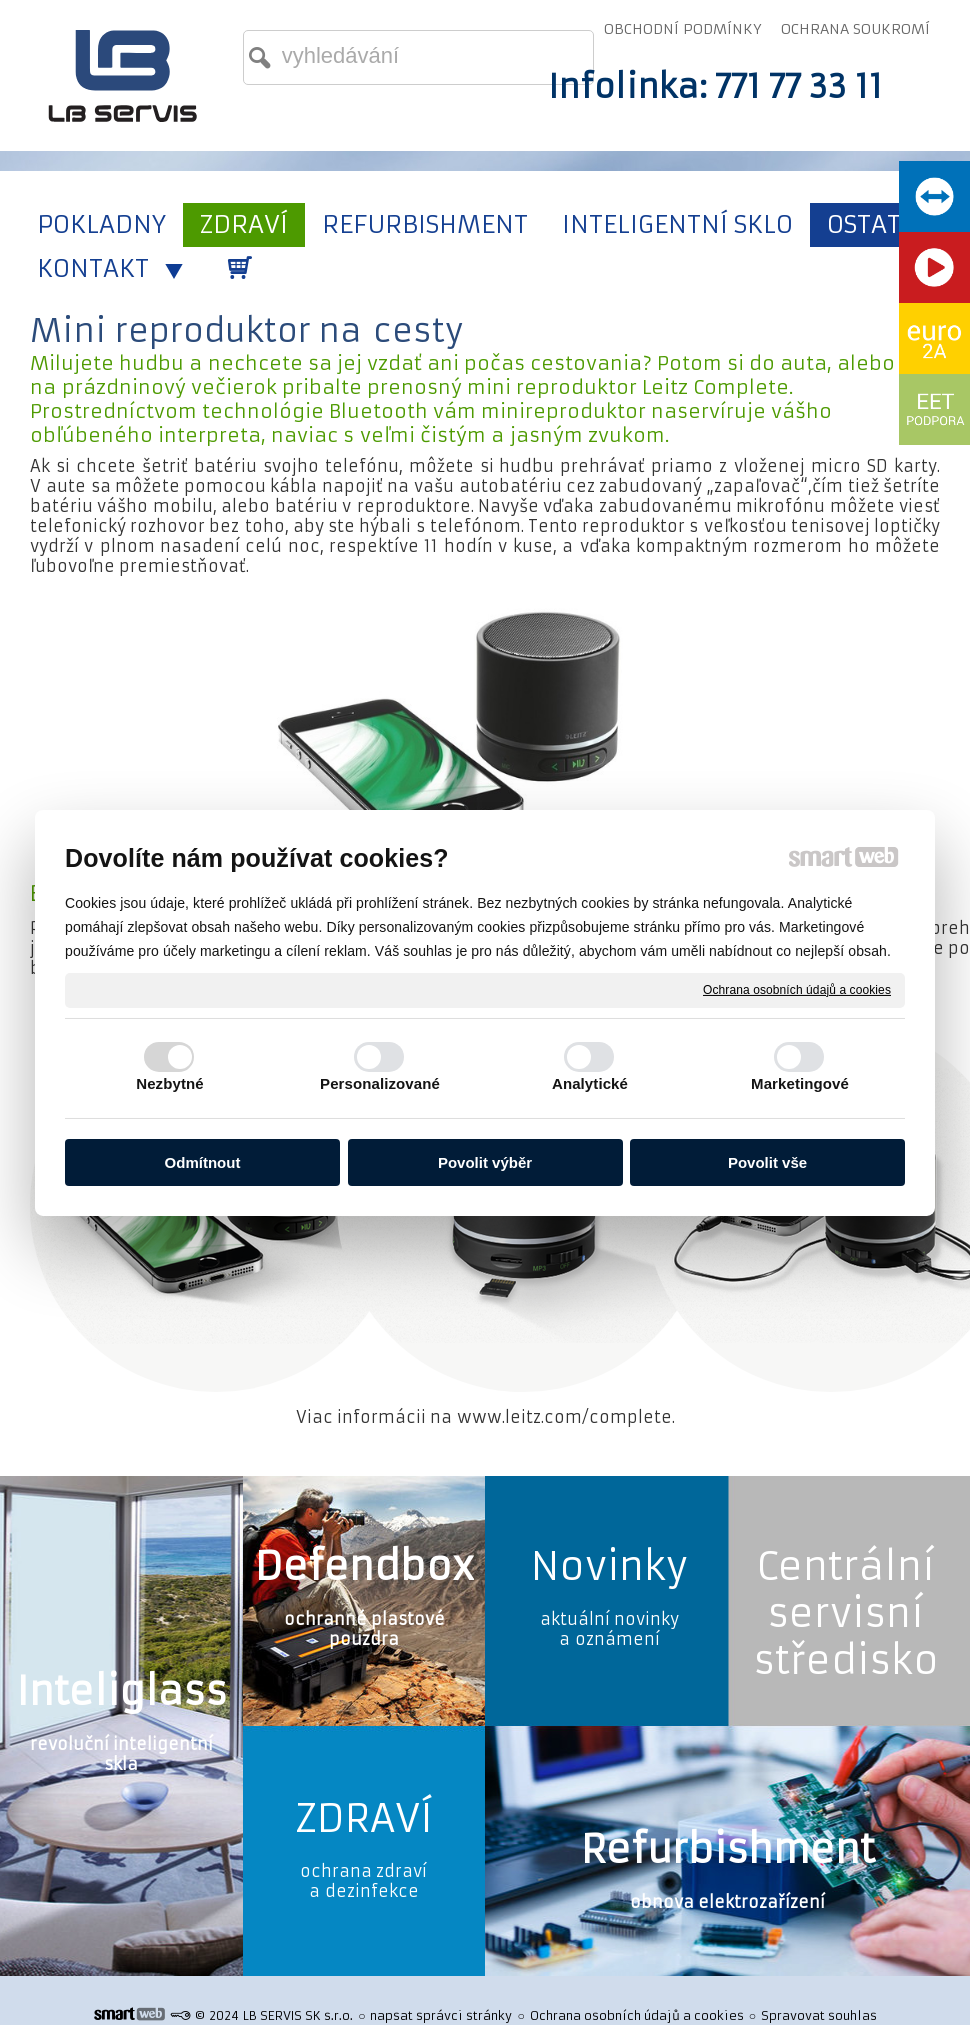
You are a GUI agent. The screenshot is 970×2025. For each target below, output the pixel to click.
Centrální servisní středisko (846, 1613)
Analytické (590, 1083)
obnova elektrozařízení (727, 1902)
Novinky (609, 1566)
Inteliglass (121, 1691)
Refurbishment (728, 1849)
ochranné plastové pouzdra (364, 1629)
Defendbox (364, 1566)
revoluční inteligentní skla (121, 1754)
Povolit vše (767, 1162)
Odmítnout (203, 1162)
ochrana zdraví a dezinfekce (363, 1881)
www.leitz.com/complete (564, 1417)
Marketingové (800, 1083)
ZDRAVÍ (364, 1818)
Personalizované (380, 1083)
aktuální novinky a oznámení (609, 1629)
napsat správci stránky (441, 2015)
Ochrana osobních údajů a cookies (797, 989)
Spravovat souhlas (819, 2015)
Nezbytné (169, 1083)
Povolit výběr (485, 1162)
